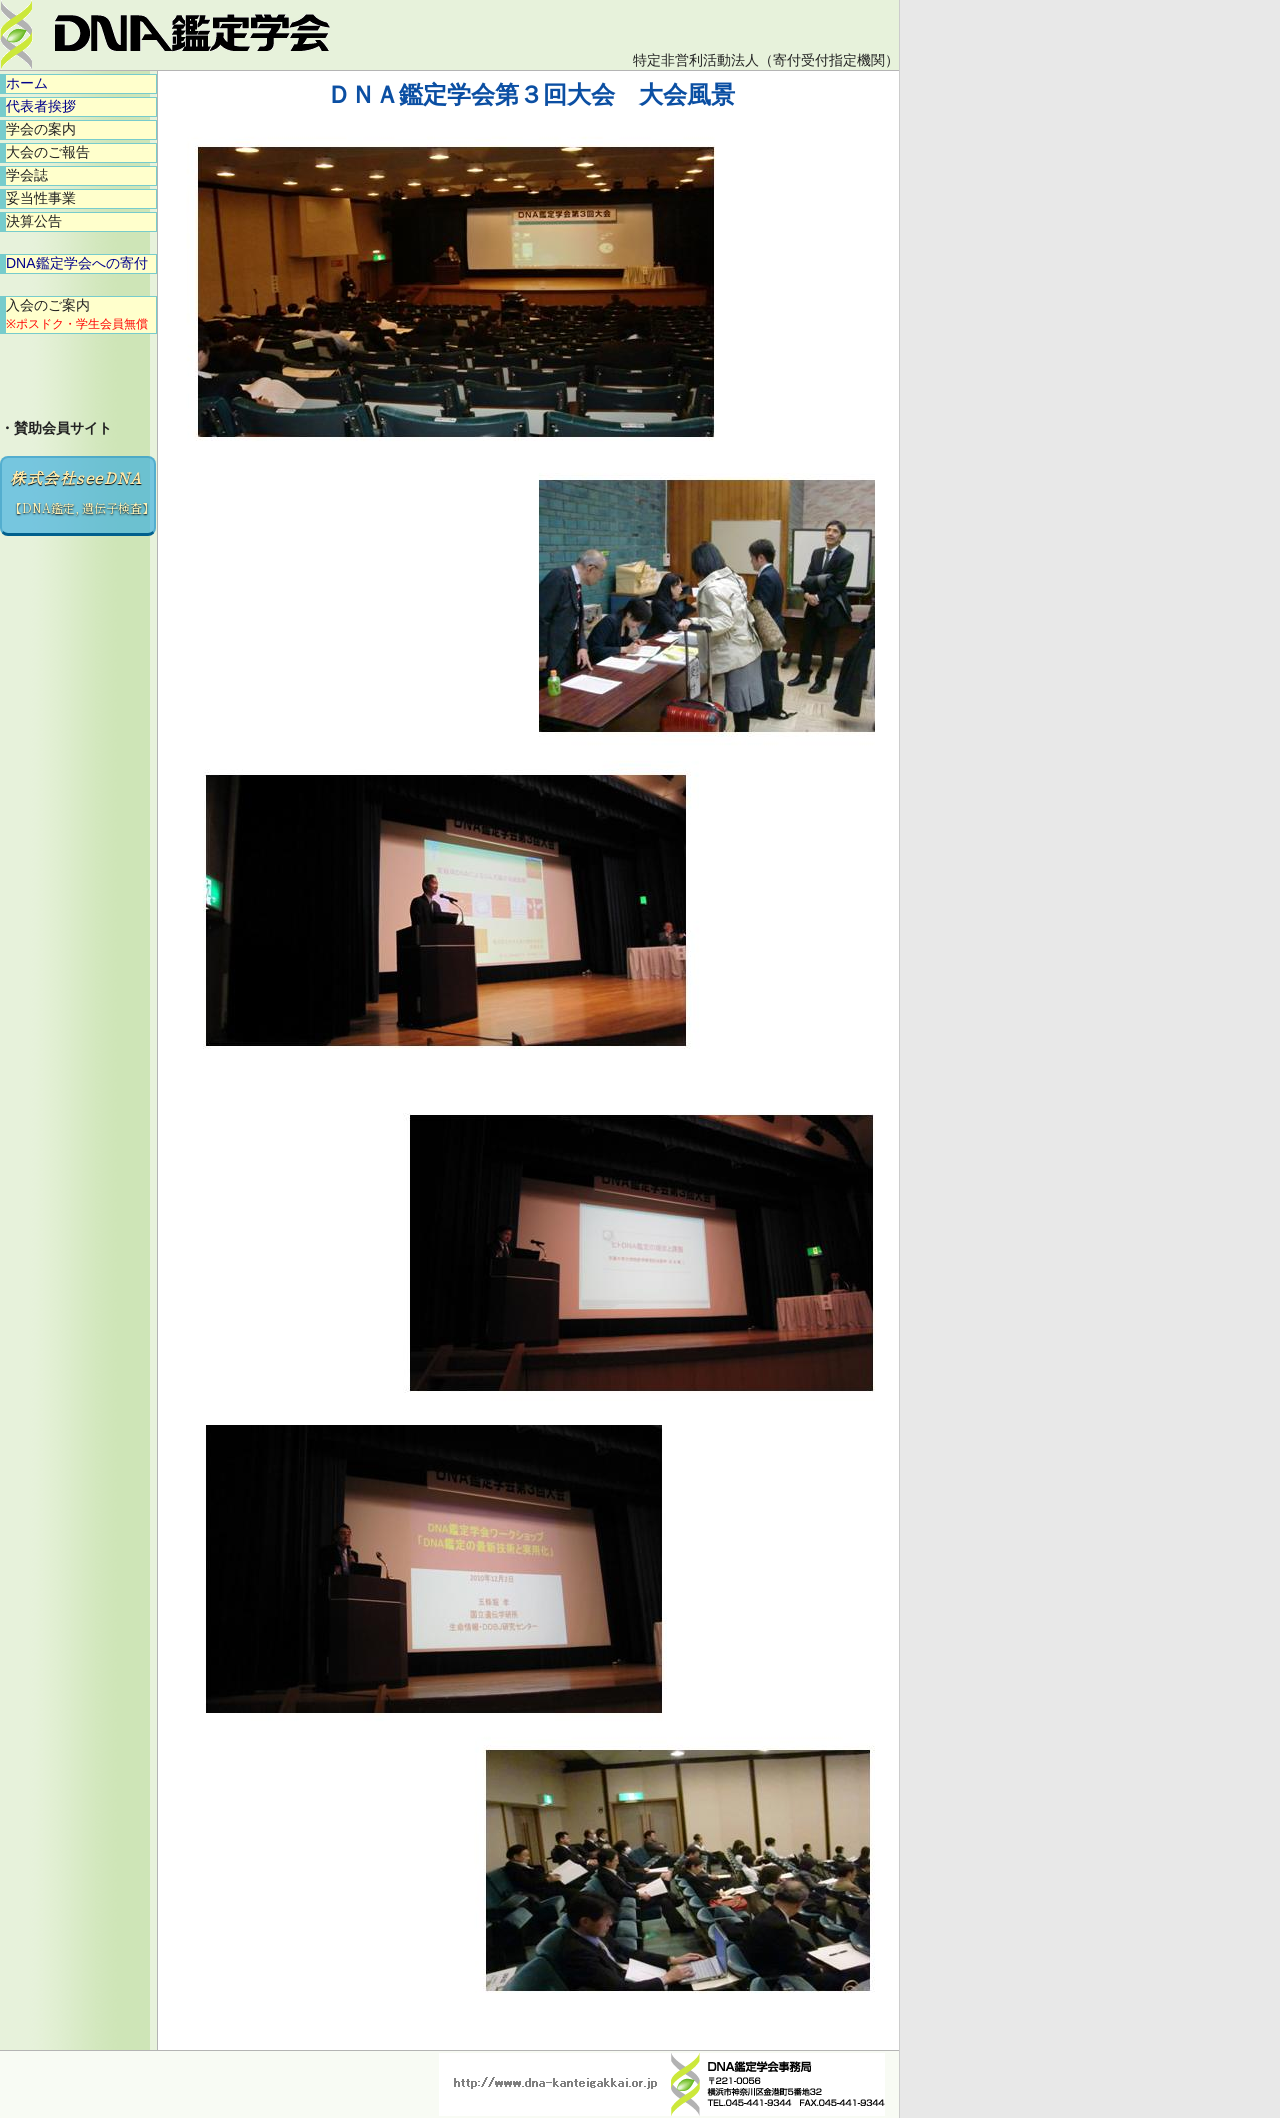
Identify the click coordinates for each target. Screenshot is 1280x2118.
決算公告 (34, 221)
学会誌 (27, 175)
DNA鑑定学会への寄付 (77, 263)
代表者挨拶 (41, 106)
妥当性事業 (41, 198)
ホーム (27, 83)
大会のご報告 (48, 152)
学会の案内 (41, 129)
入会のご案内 (77, 314)
